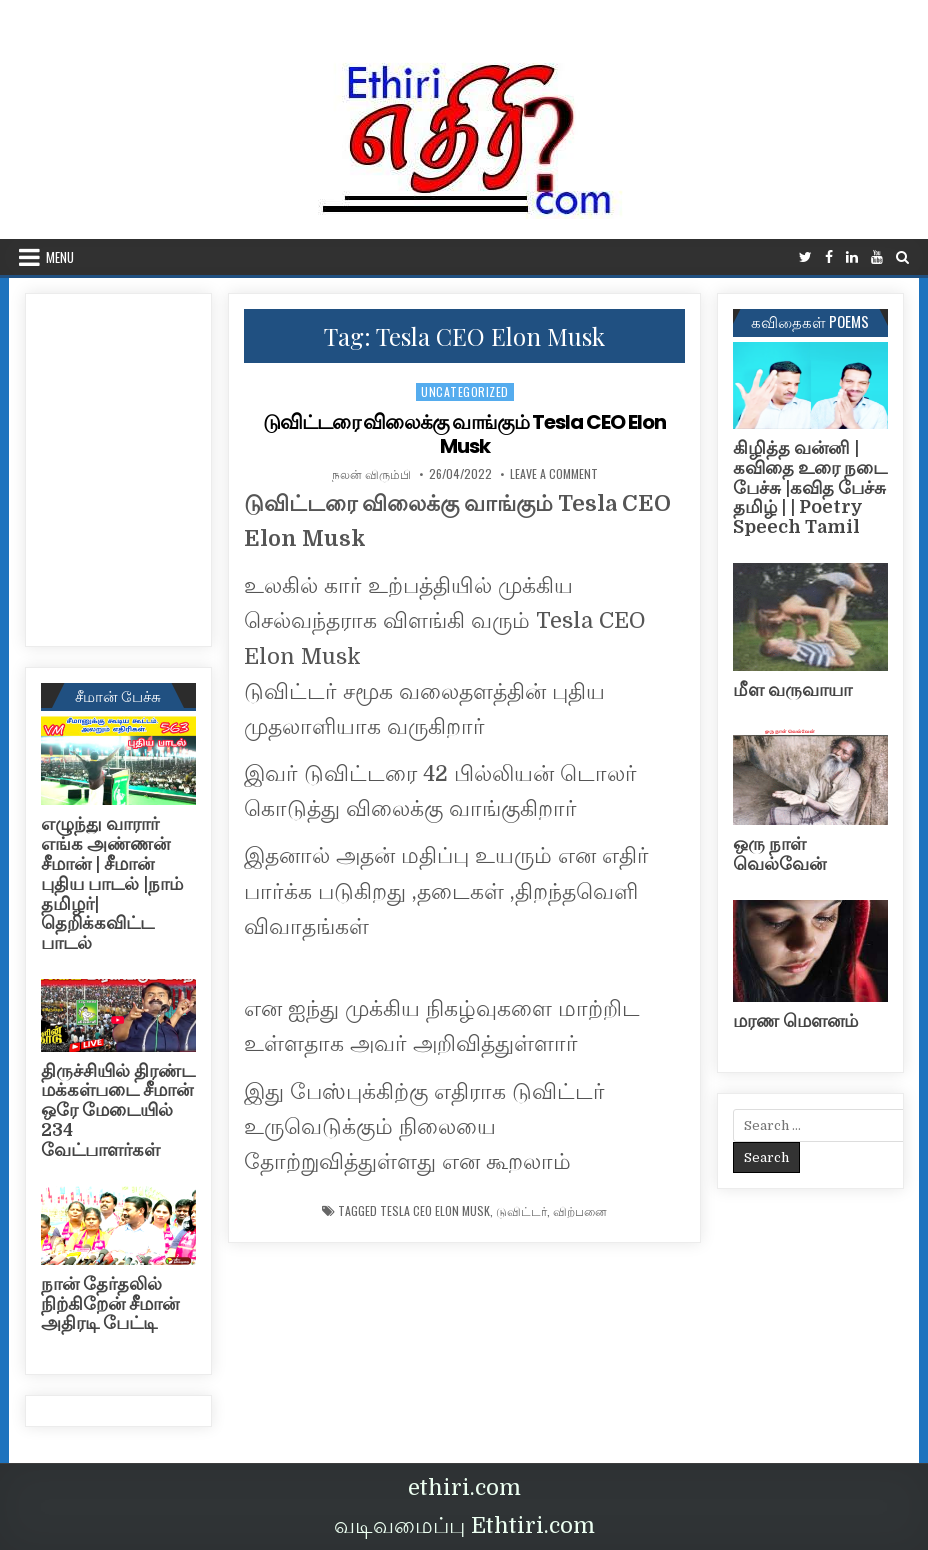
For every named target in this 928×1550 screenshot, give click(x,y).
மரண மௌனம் (795, 1021)
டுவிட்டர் (521, 1211)
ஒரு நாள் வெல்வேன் (779, 854)
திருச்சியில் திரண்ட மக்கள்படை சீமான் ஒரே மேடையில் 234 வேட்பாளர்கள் (118, 1110)
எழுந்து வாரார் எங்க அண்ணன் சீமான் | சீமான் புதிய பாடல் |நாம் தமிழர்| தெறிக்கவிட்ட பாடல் (112, 883)
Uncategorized (465, 391)
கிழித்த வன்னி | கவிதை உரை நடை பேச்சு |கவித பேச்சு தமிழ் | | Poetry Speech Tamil (810, 487)
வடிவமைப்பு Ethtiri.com (464, 1525)
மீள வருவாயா (792, 690)
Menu (60, 257)
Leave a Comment (554, 474)
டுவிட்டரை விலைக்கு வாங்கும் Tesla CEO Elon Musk (464, 434)
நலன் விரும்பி (371, 474)
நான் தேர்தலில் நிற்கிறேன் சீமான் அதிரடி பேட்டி (110, 1304)
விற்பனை (580, 1211)
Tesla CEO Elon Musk (435, 1211)
